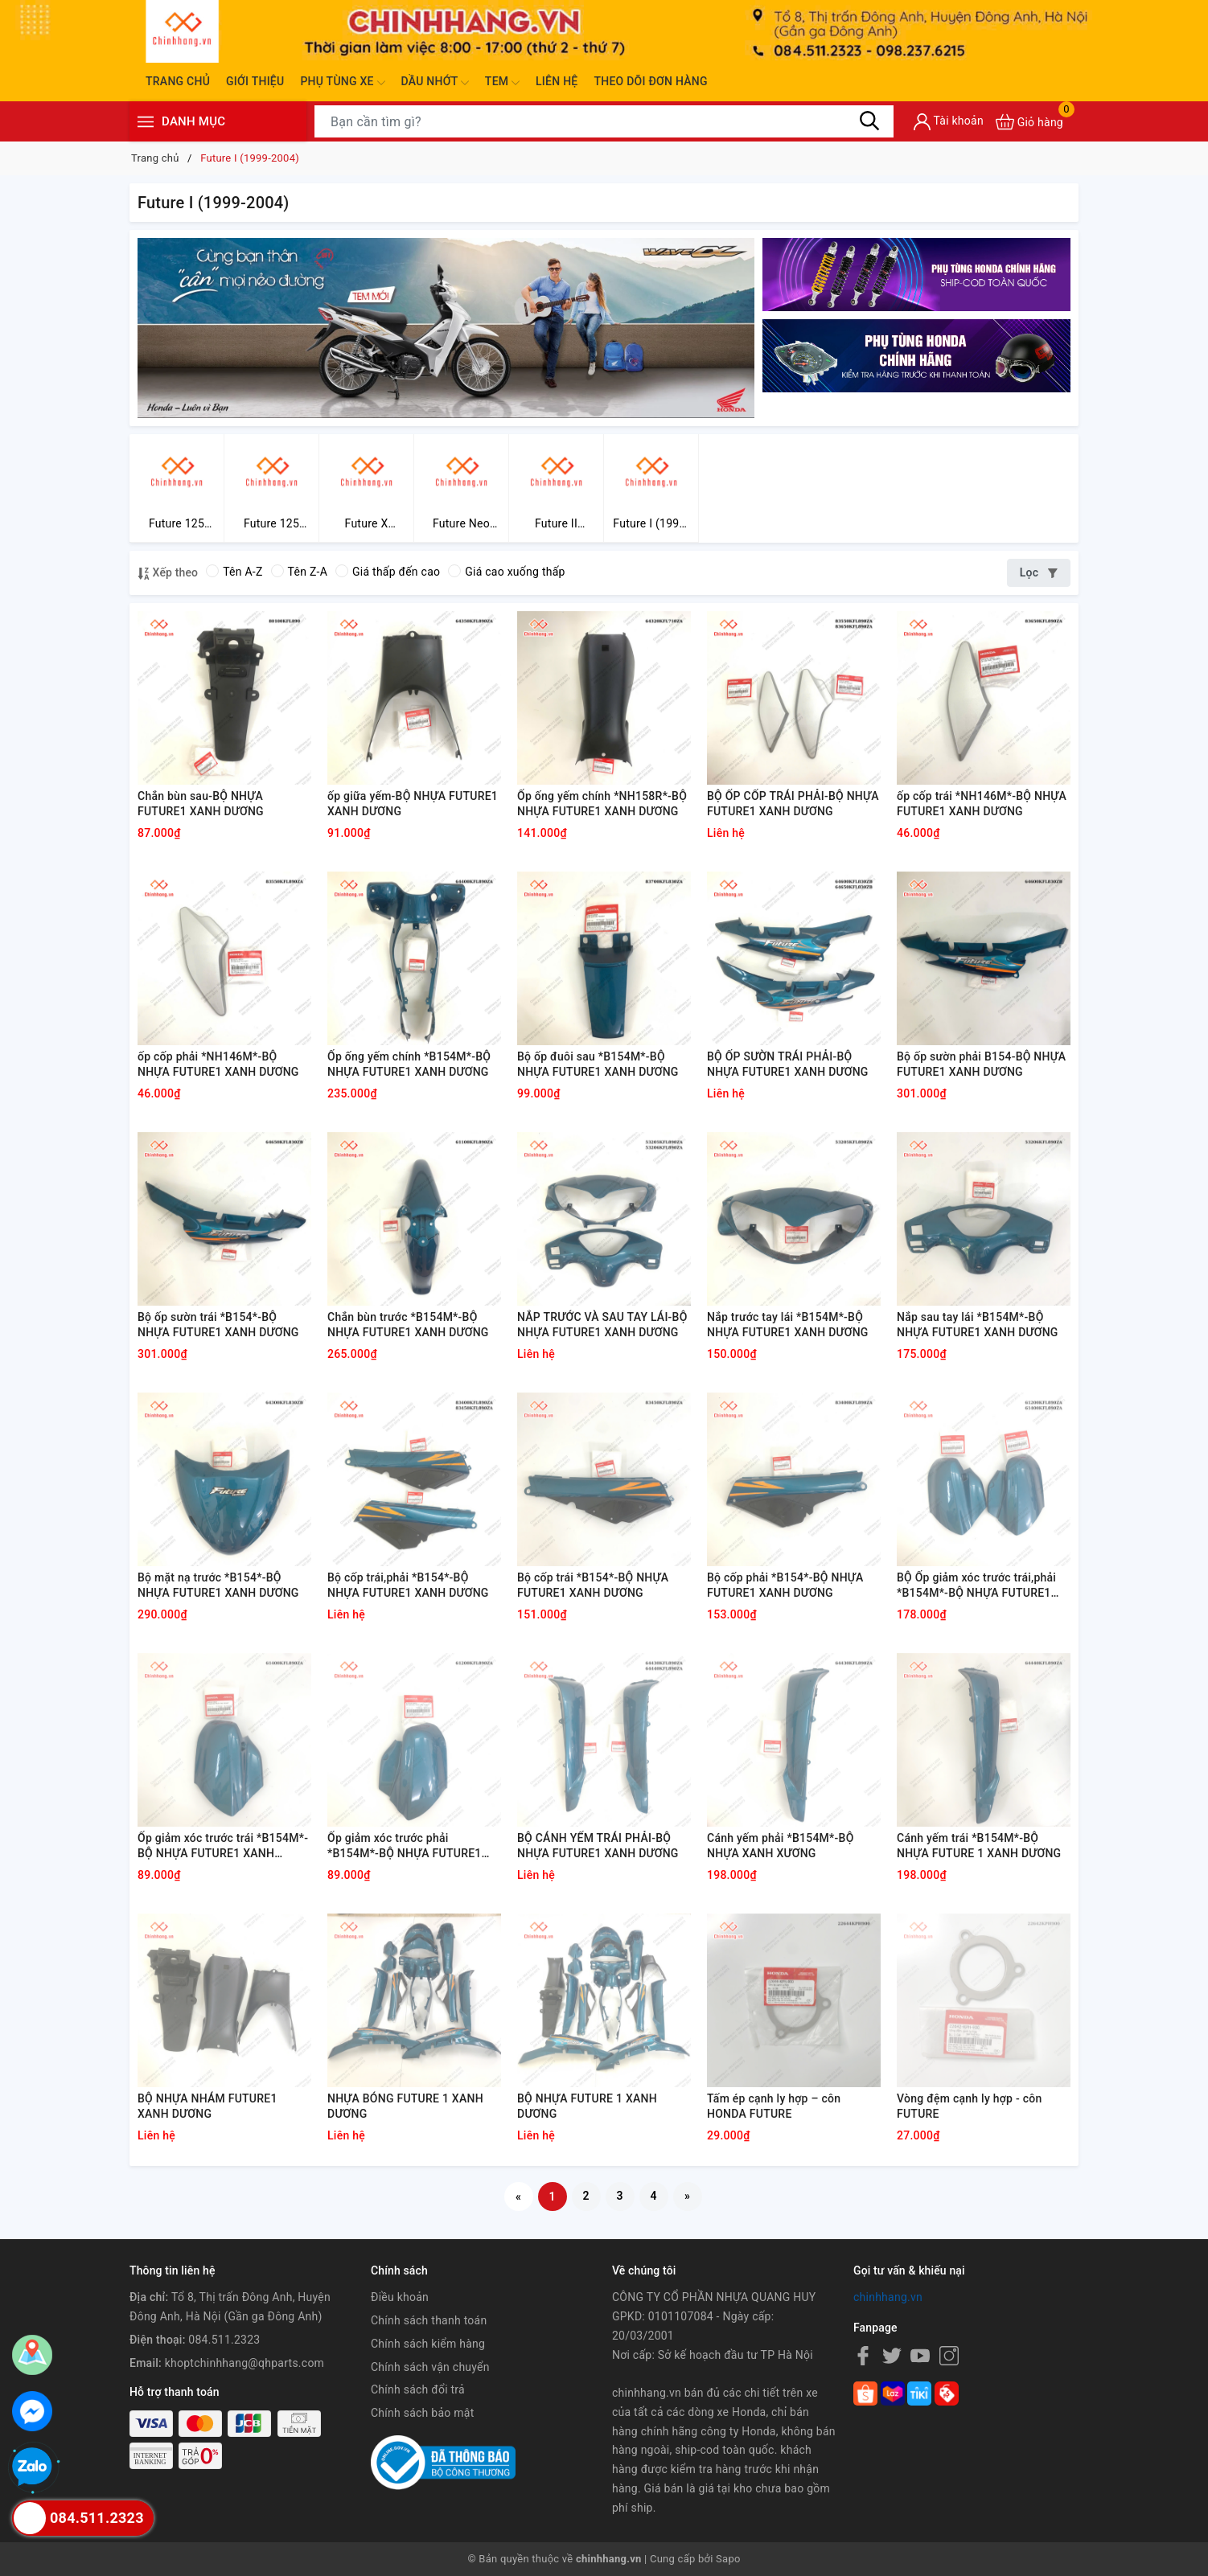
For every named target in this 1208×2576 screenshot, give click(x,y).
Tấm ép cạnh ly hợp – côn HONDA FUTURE (773, 2106)
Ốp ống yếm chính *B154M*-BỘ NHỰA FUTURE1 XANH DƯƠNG (409, 1064)
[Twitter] (892, 2355)
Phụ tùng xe (342, 83)
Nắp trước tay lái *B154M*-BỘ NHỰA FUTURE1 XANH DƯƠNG (788, 1325)
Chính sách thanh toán (429, 2320)
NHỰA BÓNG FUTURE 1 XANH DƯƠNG (405, 2106)
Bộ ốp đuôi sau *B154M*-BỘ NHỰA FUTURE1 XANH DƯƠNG (598, 1064)
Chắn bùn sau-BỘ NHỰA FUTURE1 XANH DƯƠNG (201, 804)
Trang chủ (178, 81)
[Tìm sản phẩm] (604, 121)
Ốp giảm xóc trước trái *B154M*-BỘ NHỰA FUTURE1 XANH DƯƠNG (223, 1847)
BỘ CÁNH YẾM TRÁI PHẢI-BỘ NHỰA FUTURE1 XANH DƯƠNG (598, 1846)
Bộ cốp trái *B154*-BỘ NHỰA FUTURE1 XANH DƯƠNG (592, 1585)
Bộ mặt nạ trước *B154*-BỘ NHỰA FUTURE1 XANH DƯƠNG (218, 1585)
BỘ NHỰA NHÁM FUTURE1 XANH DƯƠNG (207, 2106)
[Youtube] (920, 2355)
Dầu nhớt (435, 83)
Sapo (728, 2559)
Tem (502, 83)
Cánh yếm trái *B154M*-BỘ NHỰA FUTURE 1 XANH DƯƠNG (979, 1846)
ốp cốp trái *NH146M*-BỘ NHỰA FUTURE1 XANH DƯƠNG (981, 804)
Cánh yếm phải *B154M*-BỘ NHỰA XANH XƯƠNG (780, 1846)
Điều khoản (400, 2297)
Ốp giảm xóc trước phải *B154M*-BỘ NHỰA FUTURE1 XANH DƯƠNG (404, 1847)
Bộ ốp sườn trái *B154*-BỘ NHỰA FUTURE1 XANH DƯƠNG (218, 1325)
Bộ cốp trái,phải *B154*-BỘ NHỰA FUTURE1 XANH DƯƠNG (408, 1585)
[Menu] (146, 122)
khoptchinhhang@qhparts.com (244, 2363)
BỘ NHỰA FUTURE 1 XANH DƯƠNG (587, 2106)
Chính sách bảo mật (422, 2412)
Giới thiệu (255, 81)
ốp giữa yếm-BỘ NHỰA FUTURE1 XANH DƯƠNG (412, 804)
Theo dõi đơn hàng (650, 81)
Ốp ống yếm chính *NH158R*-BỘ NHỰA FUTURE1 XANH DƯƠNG (602, 804)
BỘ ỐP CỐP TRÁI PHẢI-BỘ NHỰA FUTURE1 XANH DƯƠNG (793, 804)
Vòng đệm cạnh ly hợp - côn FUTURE (969, 2106)
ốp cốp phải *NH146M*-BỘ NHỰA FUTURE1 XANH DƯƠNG (218, 1064)
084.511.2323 (224, 2339)
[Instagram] (949, 2355)
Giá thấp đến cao (387, 571)
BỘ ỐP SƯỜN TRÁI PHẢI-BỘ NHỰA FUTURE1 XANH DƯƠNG (788, 1064)
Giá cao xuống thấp (506, 571)
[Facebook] (863, 2355)
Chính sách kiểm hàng (428, 2343)
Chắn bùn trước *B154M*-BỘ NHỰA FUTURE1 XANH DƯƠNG (408, 1325)
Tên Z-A (299, 571)
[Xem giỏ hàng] (1029, 122)
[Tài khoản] (949, 121)
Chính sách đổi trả (418, 2389)
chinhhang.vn (887, 2297)
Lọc (1039, 572)
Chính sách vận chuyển (430, 2367)
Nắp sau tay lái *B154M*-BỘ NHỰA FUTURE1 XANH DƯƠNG (977, 1325)
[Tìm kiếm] (869, 121)
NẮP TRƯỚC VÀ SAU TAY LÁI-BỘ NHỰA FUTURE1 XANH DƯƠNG (602, 1325)
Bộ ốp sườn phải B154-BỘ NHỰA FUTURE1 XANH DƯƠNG (981, 1064)
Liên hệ (556, 81)
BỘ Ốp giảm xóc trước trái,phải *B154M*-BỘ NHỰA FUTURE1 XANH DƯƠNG (976, 1586)
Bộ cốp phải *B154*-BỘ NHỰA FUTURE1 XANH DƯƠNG (785, 1585)
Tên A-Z (234, 571)
